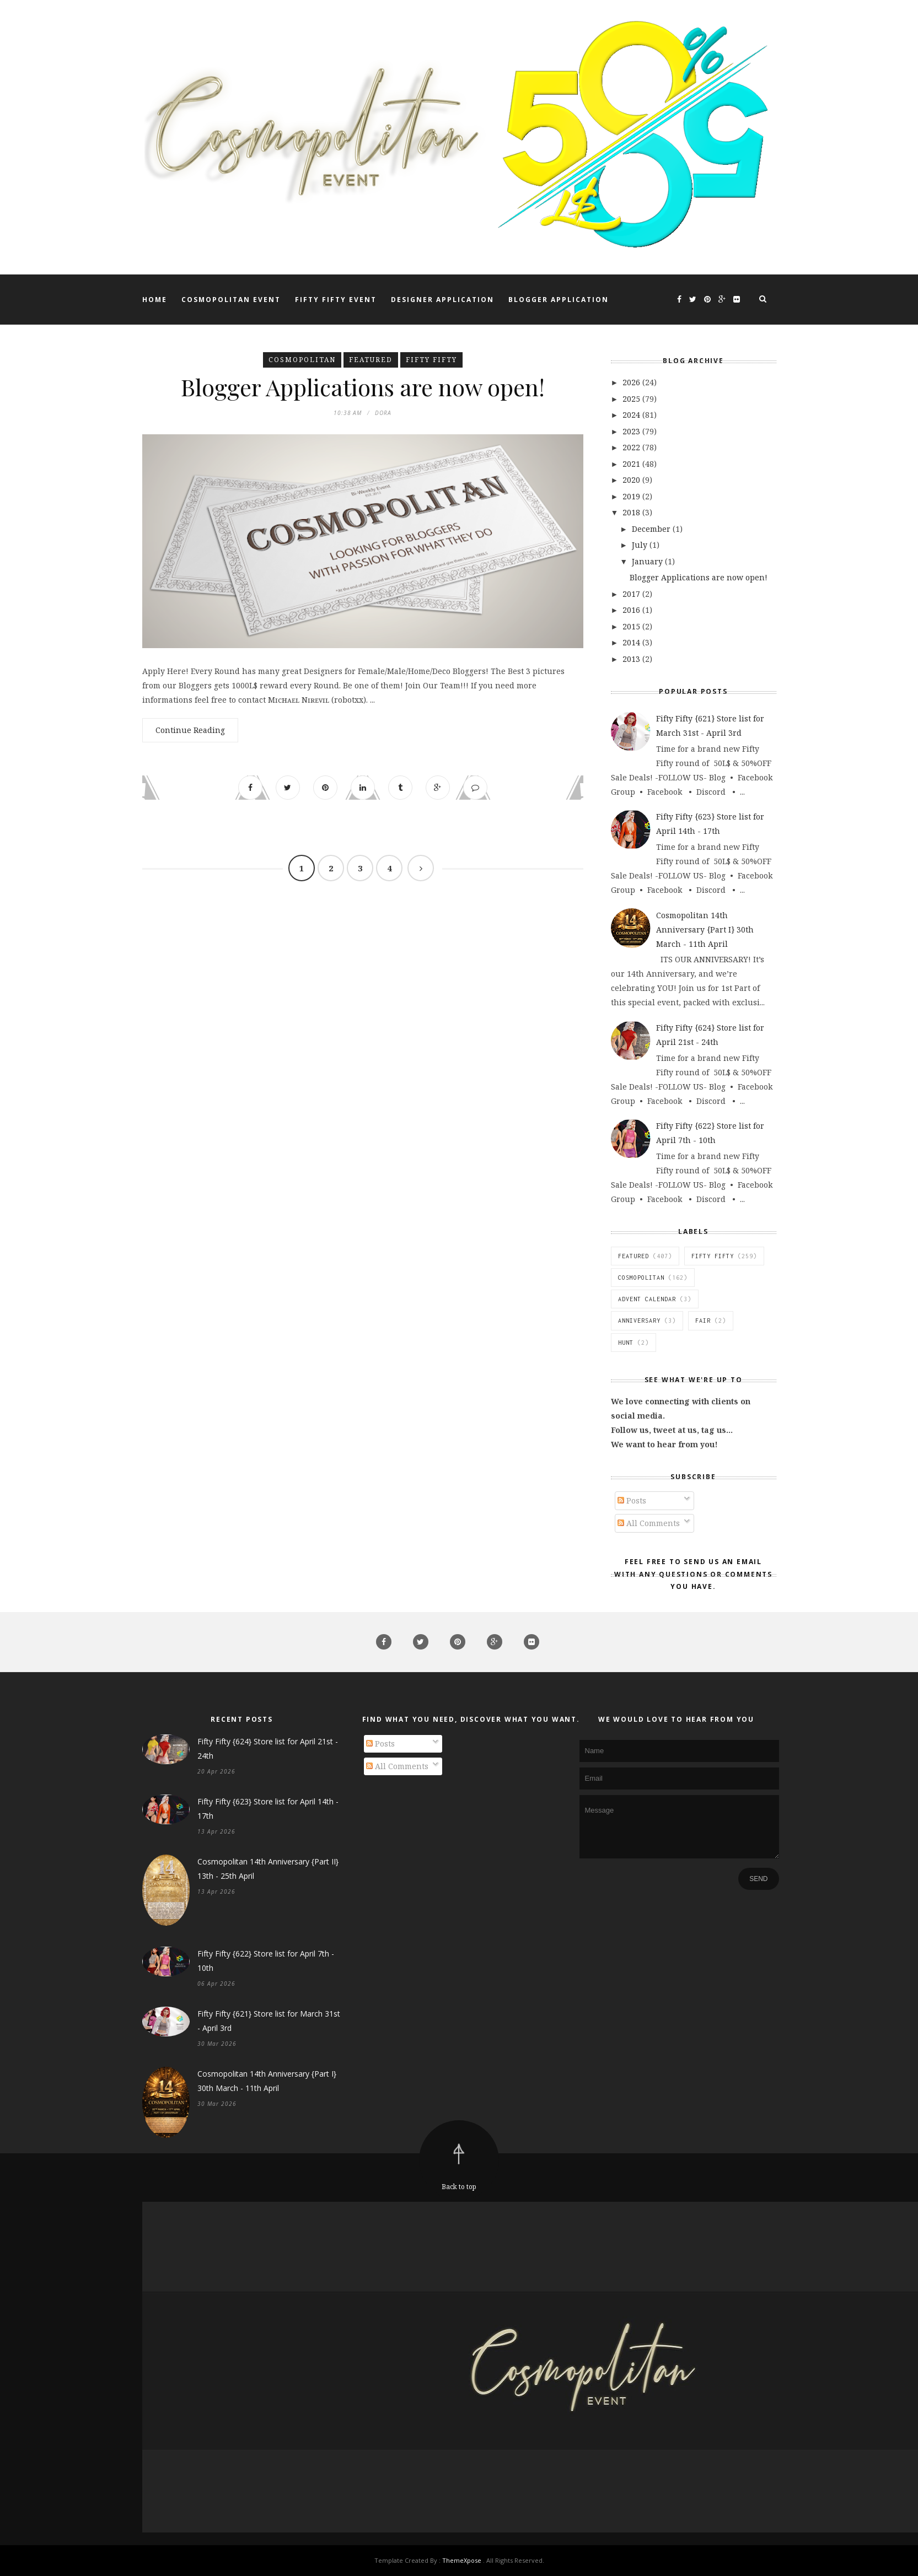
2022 (632, 447)
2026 (632, 382)
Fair (703, 1320)
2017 (632, 594)
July (640, 545)
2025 (632, 399)
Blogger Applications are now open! (363, 386)
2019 (632, 496)
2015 (632, 626)
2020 (632, 480)
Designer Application (442, 299)
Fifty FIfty (431, 359)
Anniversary (639, 1320)
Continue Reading (190, 730)
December (652, 529)
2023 (632, 431)
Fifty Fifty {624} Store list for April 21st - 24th (267, 1748)
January (648, 561)
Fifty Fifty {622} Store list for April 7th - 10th (265, 1960)
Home (154, 299)
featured (371, 359)
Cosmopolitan (302, 359)
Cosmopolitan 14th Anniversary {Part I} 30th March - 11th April (705, 929)
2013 (632, 659)
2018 (632, 512)
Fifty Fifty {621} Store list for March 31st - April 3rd (268, 2020)
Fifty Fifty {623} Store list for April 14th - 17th (268, 1808)
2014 (632, 642)
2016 (632, 610)
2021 (632, 464)
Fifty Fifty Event (336, 299)
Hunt (626, 1342)
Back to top (459, 2186)
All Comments (649, 1523)
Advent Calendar (647, 1299)
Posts (632, 1500)
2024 (632, 414)
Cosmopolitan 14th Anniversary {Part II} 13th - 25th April (268, 1868)
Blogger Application (558, 299)
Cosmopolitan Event (231, 299)
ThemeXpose (462, 2560)
